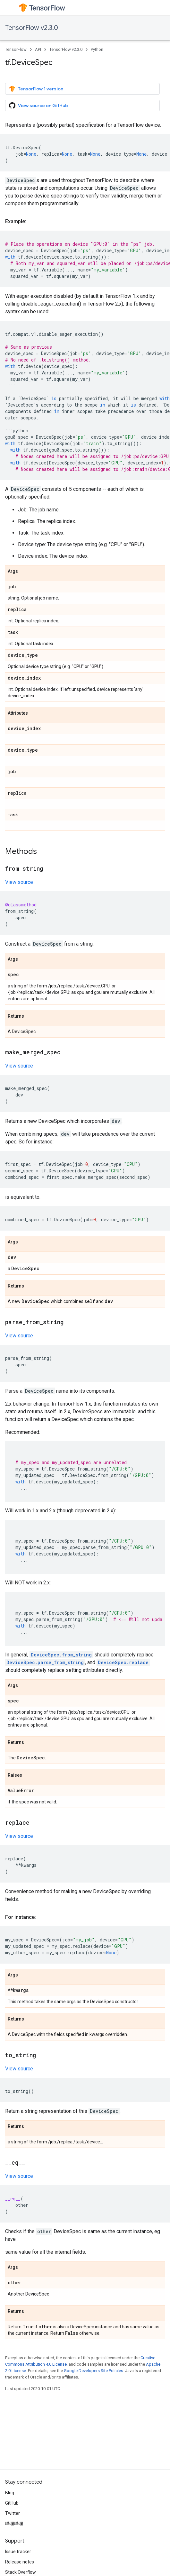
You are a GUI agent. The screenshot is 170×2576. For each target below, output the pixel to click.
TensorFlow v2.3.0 (31, 28)
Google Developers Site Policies (93, 2370)
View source (19, 882)
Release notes (19, 2561)
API (38, 49)
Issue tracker (18, 2551)
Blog (9, 2492)
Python (97, 49)
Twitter (12, 2513)
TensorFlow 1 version (36, 89)
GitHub (12, 2503)
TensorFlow (16, 49)
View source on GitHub (38, 105)
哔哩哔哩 (14, 2523)
